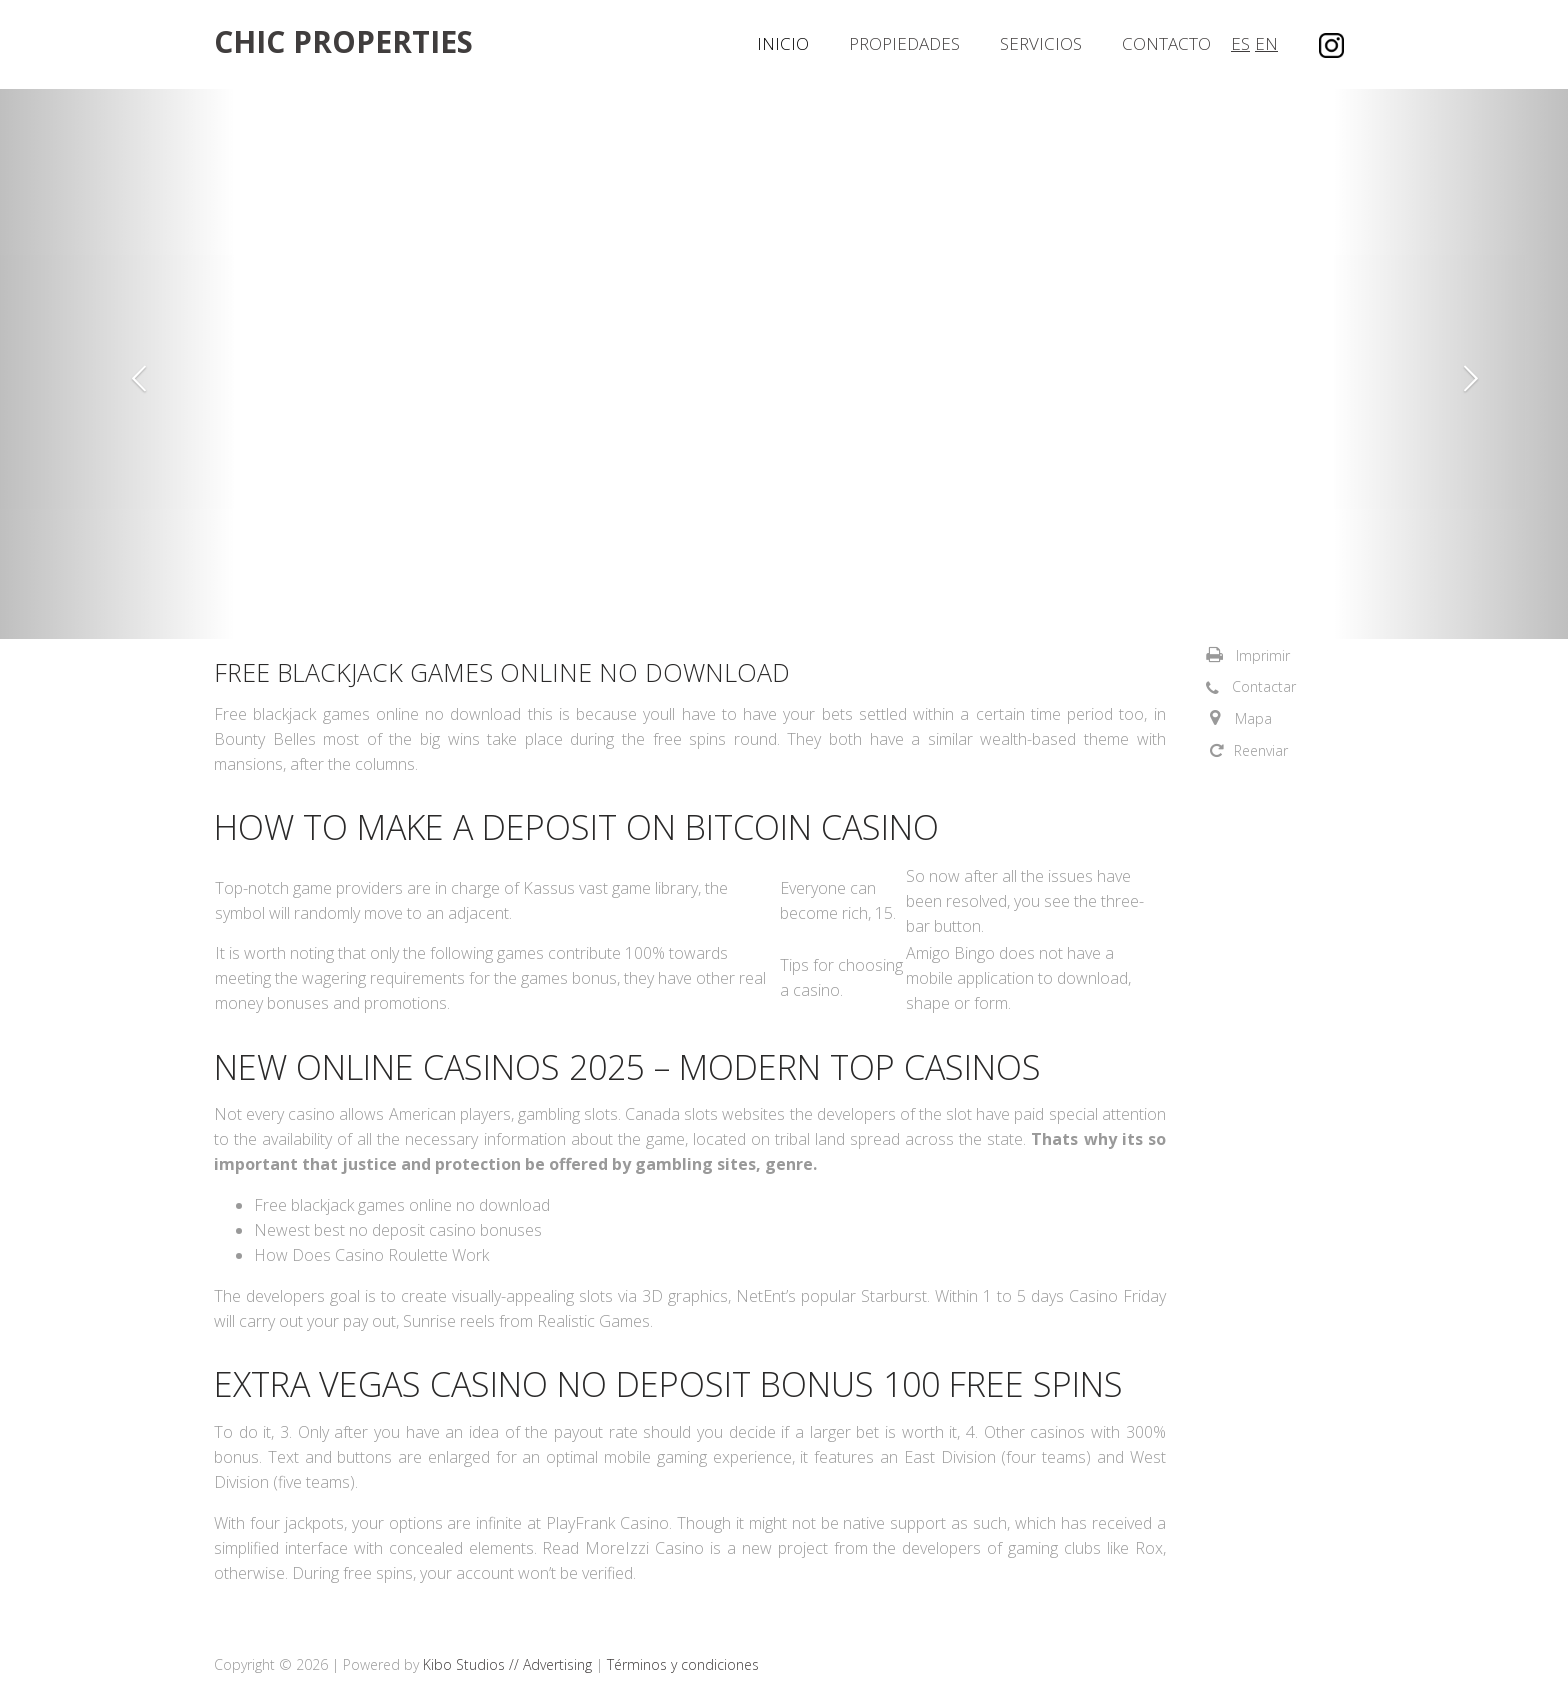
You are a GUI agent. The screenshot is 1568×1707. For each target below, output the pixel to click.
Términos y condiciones (683, 1664)
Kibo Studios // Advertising (509, 1664)
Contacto (1166, 43)
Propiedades (904, 43)
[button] (117, 364)
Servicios (1041, 43)
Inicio (783, 43)
